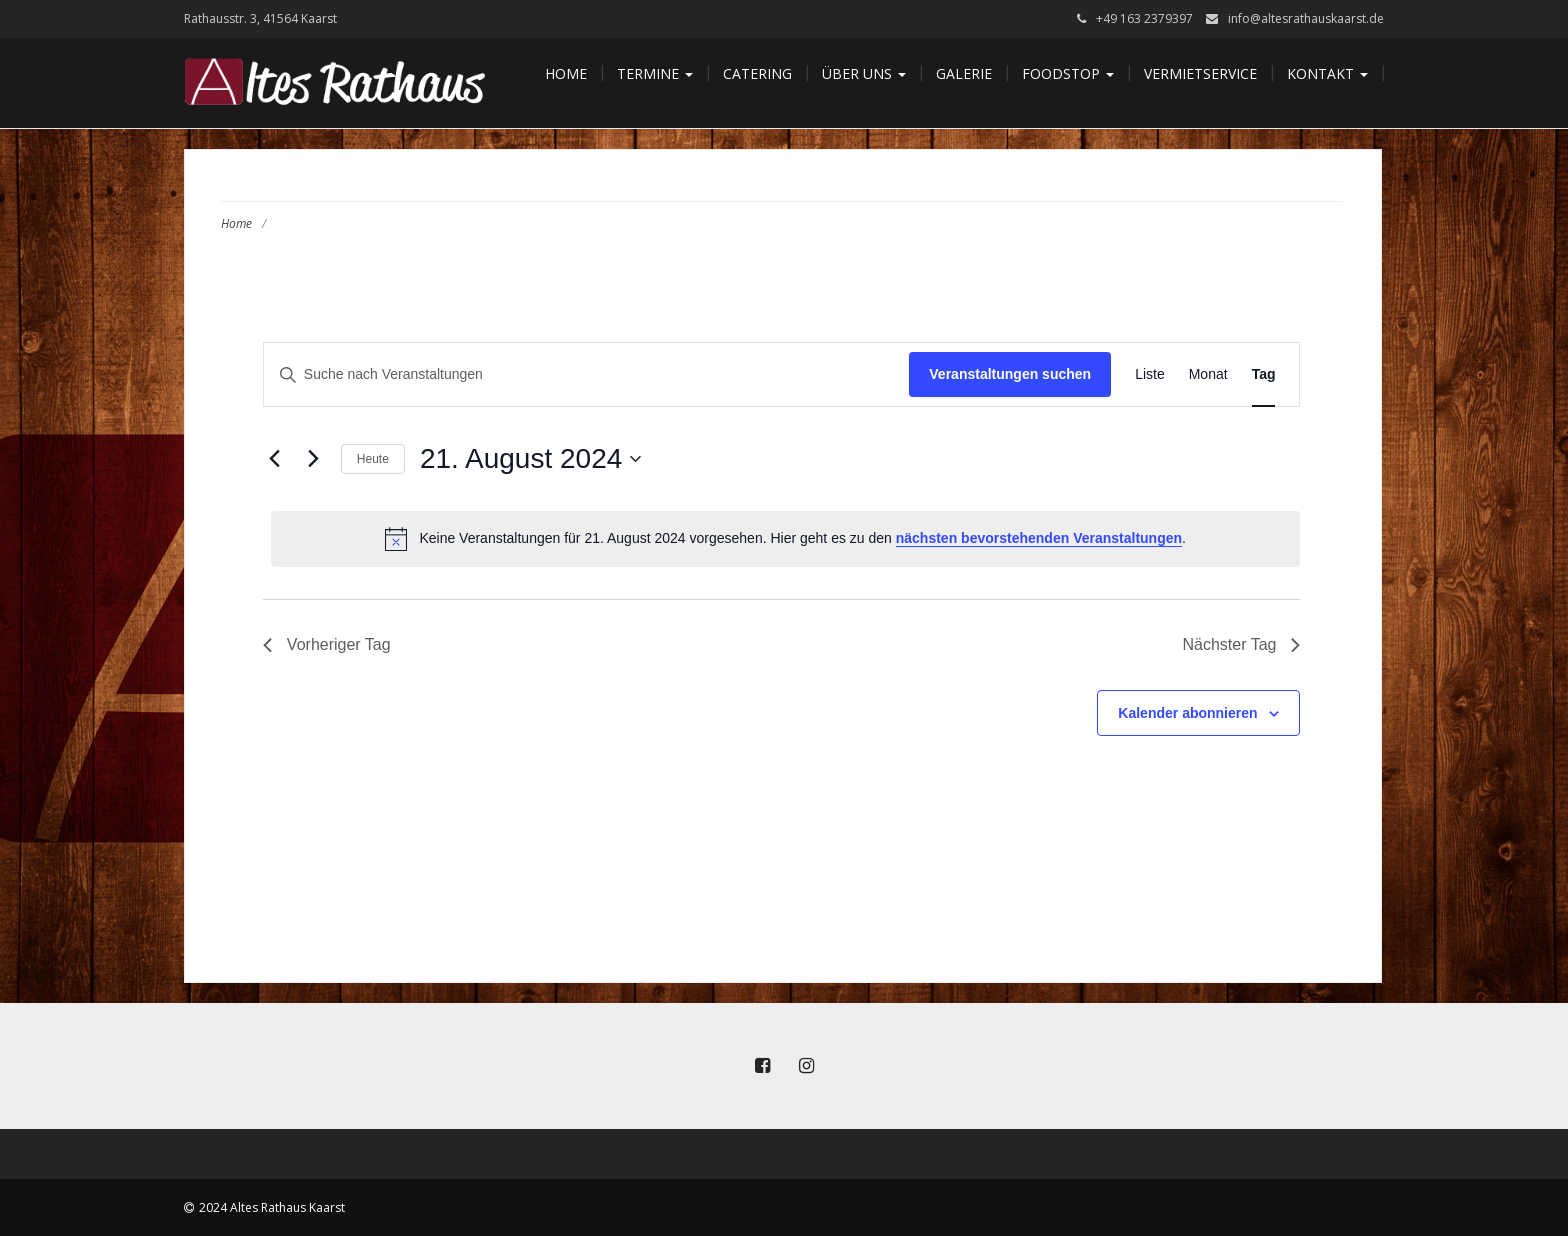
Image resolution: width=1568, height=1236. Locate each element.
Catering (757, 73)
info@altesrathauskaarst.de (1306, 18)
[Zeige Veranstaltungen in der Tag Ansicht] (1264, 374)
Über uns (864, 73)
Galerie (964, 73)
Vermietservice (1200, 73)
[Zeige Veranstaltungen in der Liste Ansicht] (1150, 374)
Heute (373, 459)
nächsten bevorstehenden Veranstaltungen (1039, 538)
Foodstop (1068, 73)
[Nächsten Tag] (314, 459)
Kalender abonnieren (1187, 713)
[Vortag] (275, 459)
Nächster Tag (1242, 644)
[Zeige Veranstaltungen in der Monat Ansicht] (1208, 374)
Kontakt (1327, 73)
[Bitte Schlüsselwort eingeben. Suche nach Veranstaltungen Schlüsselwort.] (586, 374)
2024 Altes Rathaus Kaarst (272, 1207)
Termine (655, 73)
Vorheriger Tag (327, 644)
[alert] (786, 539)
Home (566, 73)
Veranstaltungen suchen (1010, 374)
